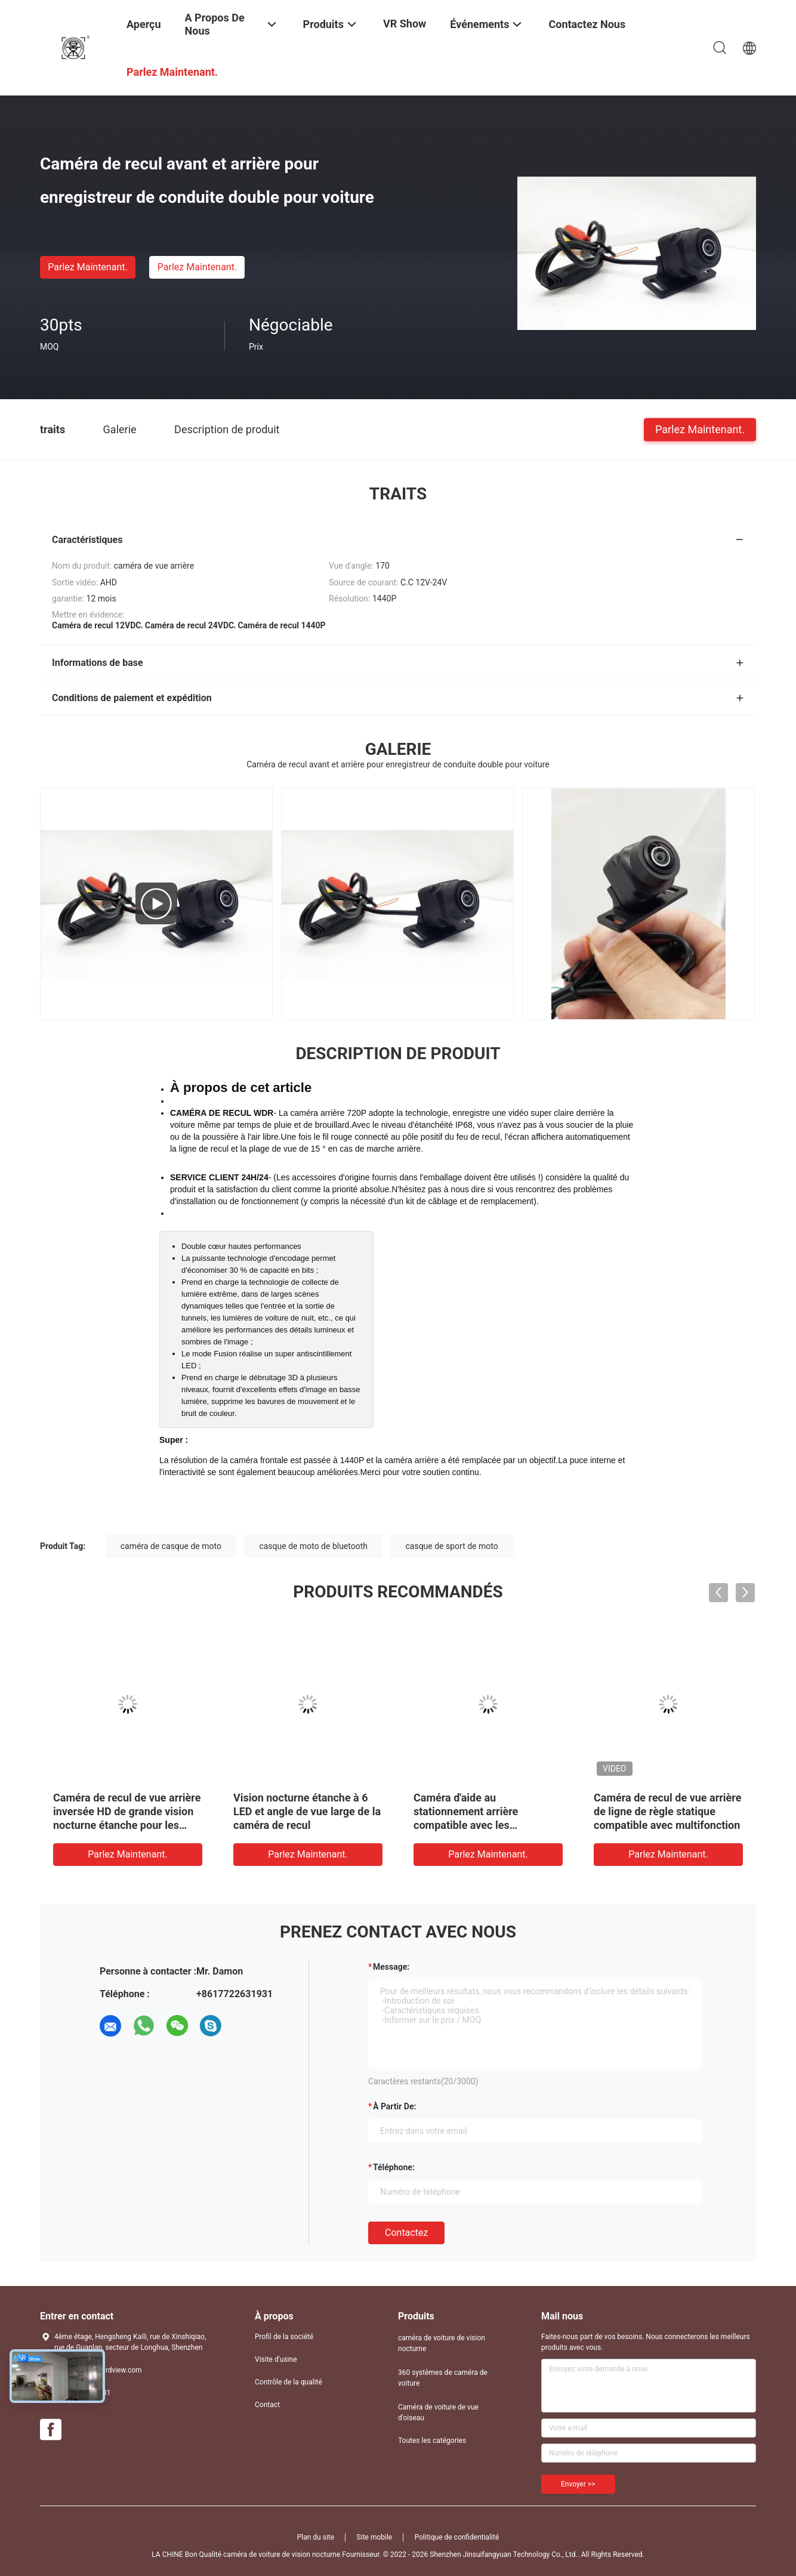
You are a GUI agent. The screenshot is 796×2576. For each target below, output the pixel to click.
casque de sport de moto (451, 1546)
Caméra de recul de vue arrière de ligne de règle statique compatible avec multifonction (667, 1811)
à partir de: (394, 2106)
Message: (391, 1967)
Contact (267, 2405)
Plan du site (315, 2537)
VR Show (404, 23)
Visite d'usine (276, 2359)
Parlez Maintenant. (87, 267)
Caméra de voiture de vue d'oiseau (438, 2412)
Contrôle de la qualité (288, 2382)
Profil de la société (284, 2337)
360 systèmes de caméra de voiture (443, 2377)
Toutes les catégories (432, 2440)
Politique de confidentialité (457, 2537)
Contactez (406, 2232)
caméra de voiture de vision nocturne (441, 2343)
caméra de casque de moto (171, 1546)
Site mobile (375, 2537)
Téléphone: (394, 2167)
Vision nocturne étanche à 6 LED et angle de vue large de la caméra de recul (307, 1811)
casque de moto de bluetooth (313, 1546)
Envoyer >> (578, 2484)
